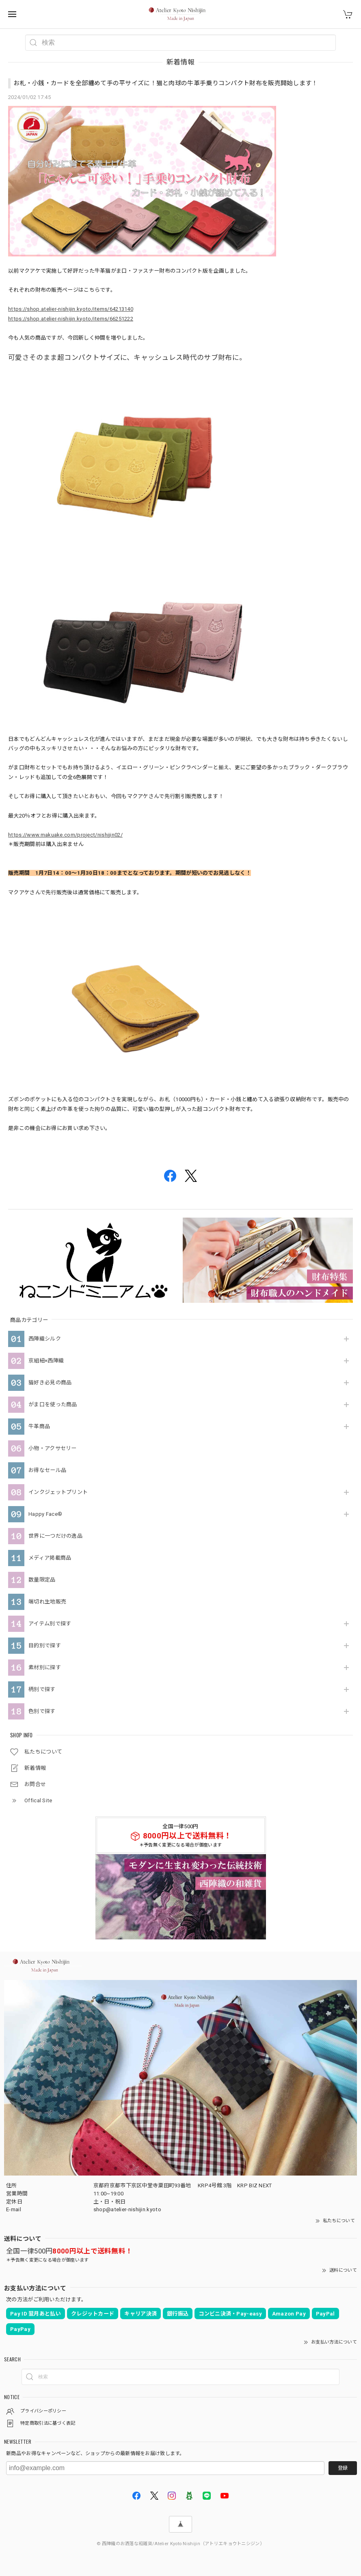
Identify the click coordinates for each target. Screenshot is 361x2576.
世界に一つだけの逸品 (55, 1536)
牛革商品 (39, 1426)
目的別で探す (44, 1645)
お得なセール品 (47, 1470)
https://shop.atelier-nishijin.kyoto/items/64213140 (70, 309)
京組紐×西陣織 (46, 1361)
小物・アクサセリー (52, 1448)
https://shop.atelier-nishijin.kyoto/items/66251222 (70, 319)
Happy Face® (45, 1514)
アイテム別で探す (49, 1623)
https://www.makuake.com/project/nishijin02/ (65, 835)
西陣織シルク (44, 1339)
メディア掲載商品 (49, 1558)
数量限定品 (42, 1580)
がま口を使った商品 (52, 1404)
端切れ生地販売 (47, 1602)
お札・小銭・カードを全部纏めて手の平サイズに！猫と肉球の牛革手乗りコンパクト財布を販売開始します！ (165, 83)
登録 (343, 2468)
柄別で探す (42, 1689)
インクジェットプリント (58, 1492)
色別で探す (42, 1711)
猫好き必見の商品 (49, 1382)
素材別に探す (44, 1667)
